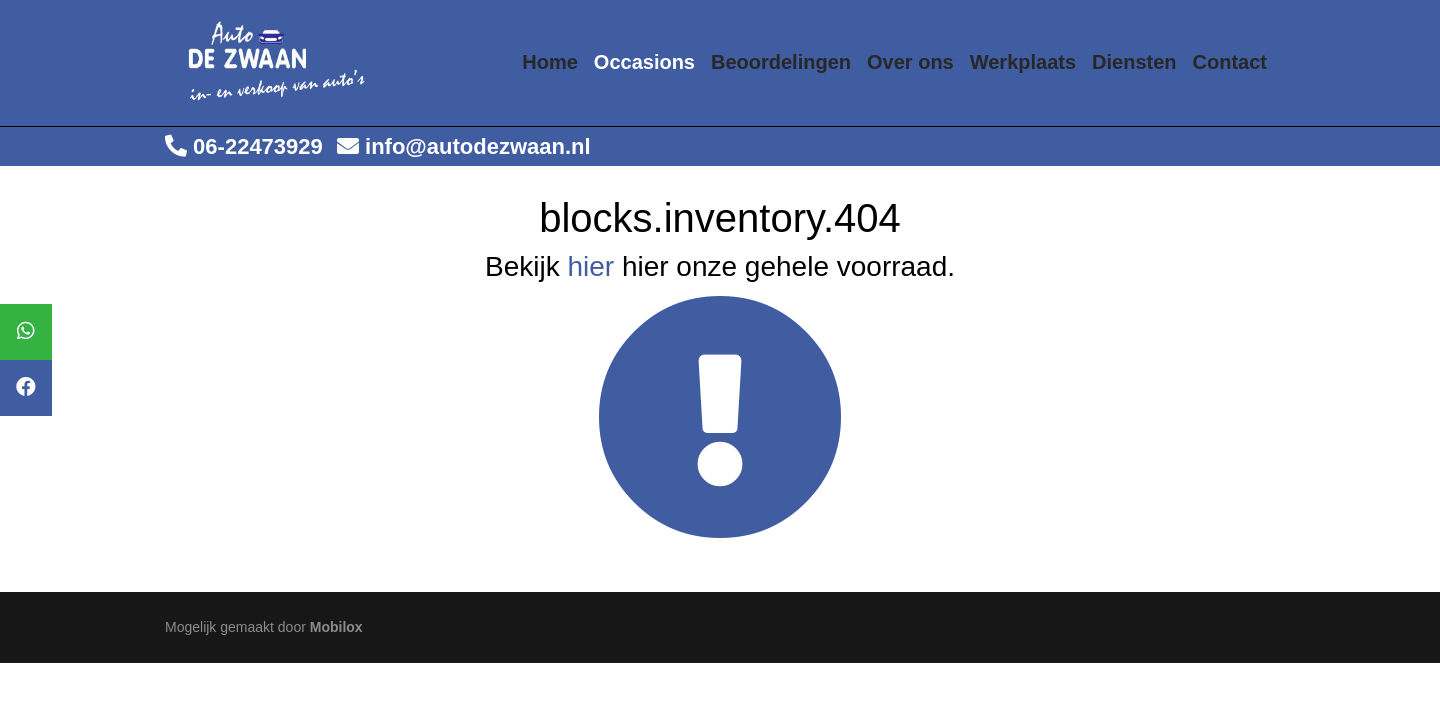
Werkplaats (1023, 62)
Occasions (644, 62)
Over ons (910, 62)
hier (590, 266)
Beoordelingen (781, 62)
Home (550, 62)
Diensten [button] (1134, 62)
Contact (1230, 62)
